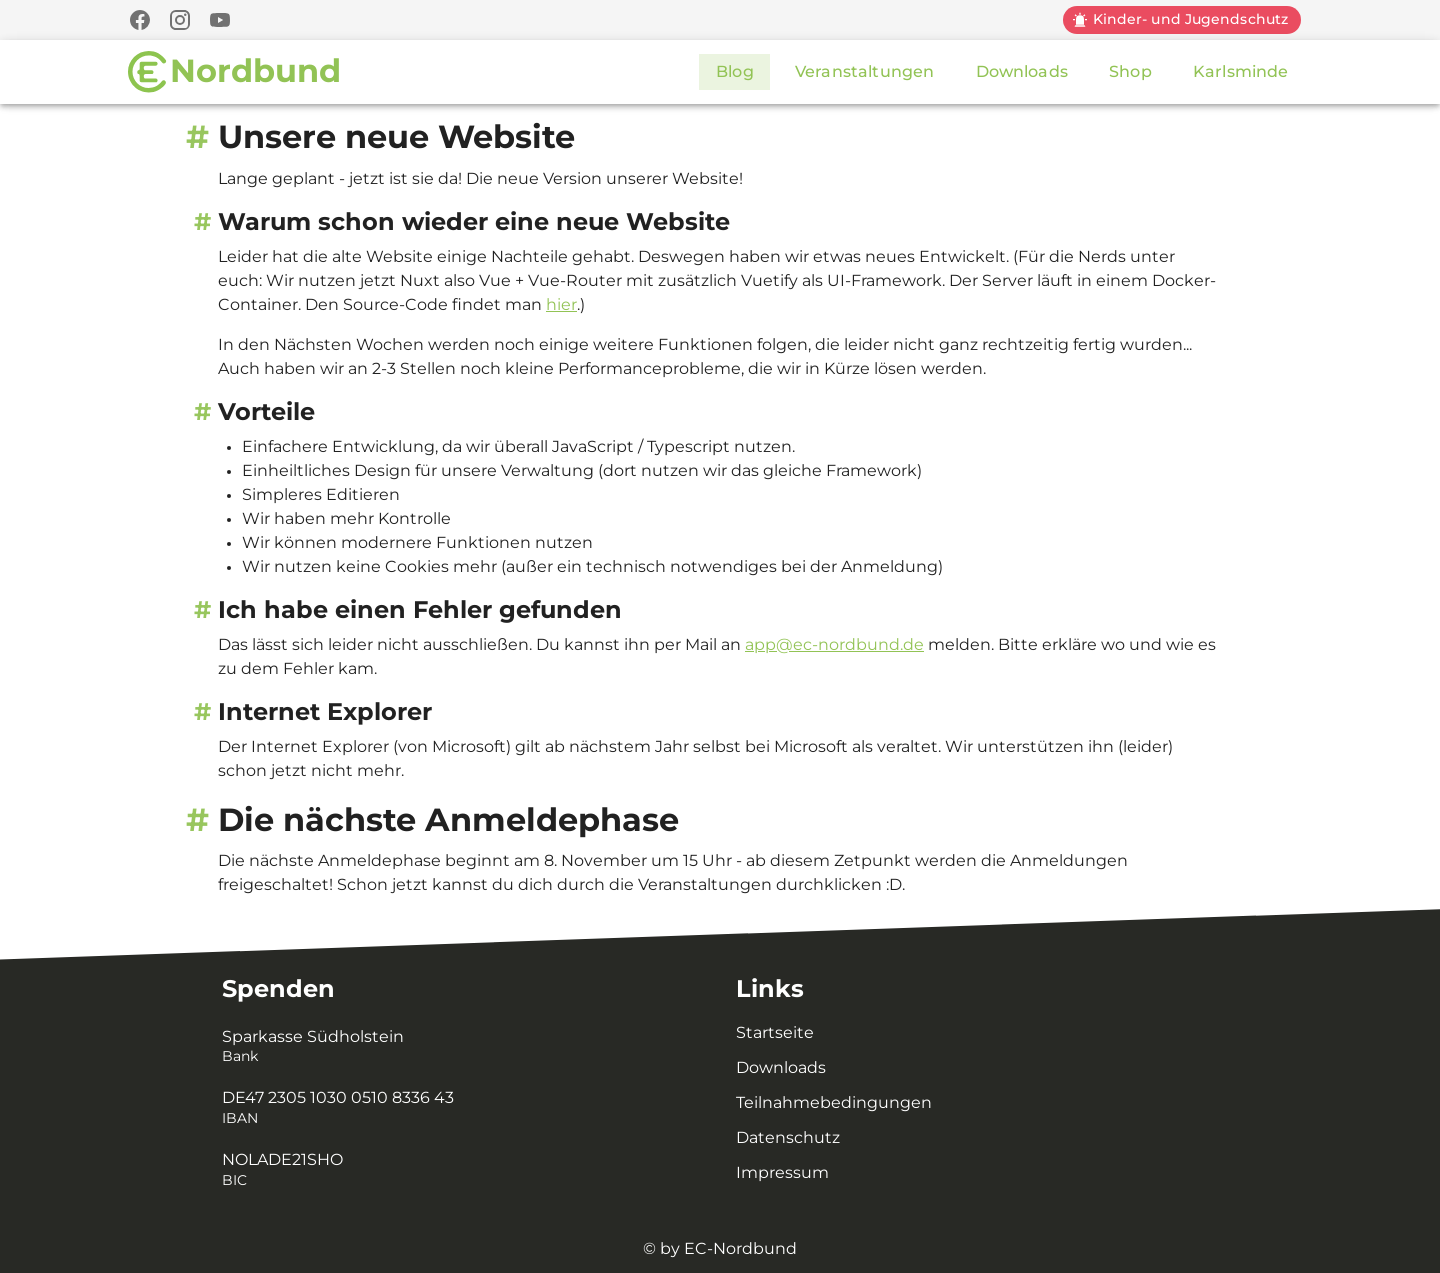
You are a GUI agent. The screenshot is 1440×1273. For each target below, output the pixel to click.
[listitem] (455, 1047)
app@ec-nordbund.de (834, 645)
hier (561, 305)
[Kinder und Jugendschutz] (1181, 20)
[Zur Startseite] (234, 72)
